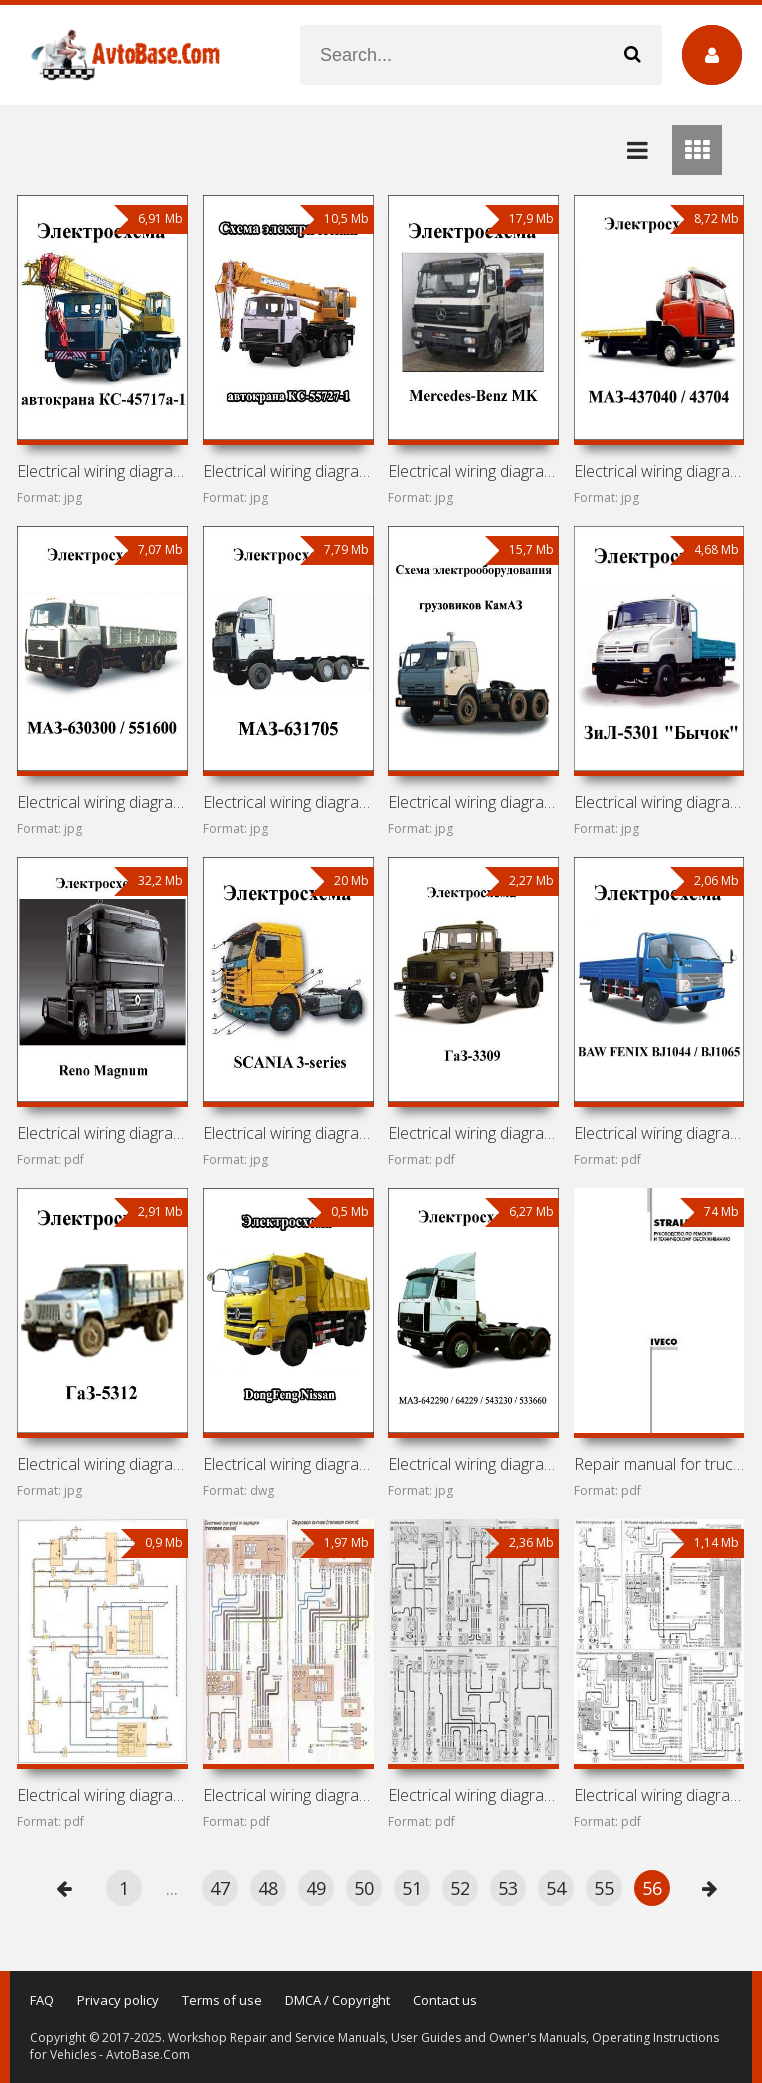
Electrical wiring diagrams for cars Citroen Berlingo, (473, 1795)
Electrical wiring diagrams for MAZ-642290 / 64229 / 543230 (473, 1464)
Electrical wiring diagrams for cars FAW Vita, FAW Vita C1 (102, 1795)
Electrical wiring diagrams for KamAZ (473, 802)
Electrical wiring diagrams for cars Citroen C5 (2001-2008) (288, 1795)
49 (316, 1888)
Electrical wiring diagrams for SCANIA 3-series (288, 1133)
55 (604, 1888)
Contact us (445, 2000)
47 (220, 1888)
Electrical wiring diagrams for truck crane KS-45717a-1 (102, 471)
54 (556, 1888)
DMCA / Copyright (337, 2000)
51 (412, 1888)
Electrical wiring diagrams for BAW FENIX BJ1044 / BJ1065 (659, 1133)
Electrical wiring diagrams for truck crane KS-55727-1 (288, 471)
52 (460, 1888)
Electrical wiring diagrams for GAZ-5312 (102, 1464)
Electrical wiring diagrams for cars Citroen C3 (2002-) (659, 1795)
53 (508, 1888)
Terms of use (222, 2000)
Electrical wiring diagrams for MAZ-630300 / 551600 (102, 802)
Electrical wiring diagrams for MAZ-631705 (288, 802)
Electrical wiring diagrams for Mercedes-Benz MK (473, 471)
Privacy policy (118, 2000)
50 (364, 1888)
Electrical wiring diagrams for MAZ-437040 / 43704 (659, 471)
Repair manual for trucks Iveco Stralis (659, 1464)
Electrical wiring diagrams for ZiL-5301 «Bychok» (659, 802)
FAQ (42, 2000)
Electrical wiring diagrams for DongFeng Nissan (288, 1464)
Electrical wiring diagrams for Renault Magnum (102, 1133)
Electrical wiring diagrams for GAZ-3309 (473, 1133)
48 (268, 1888)
